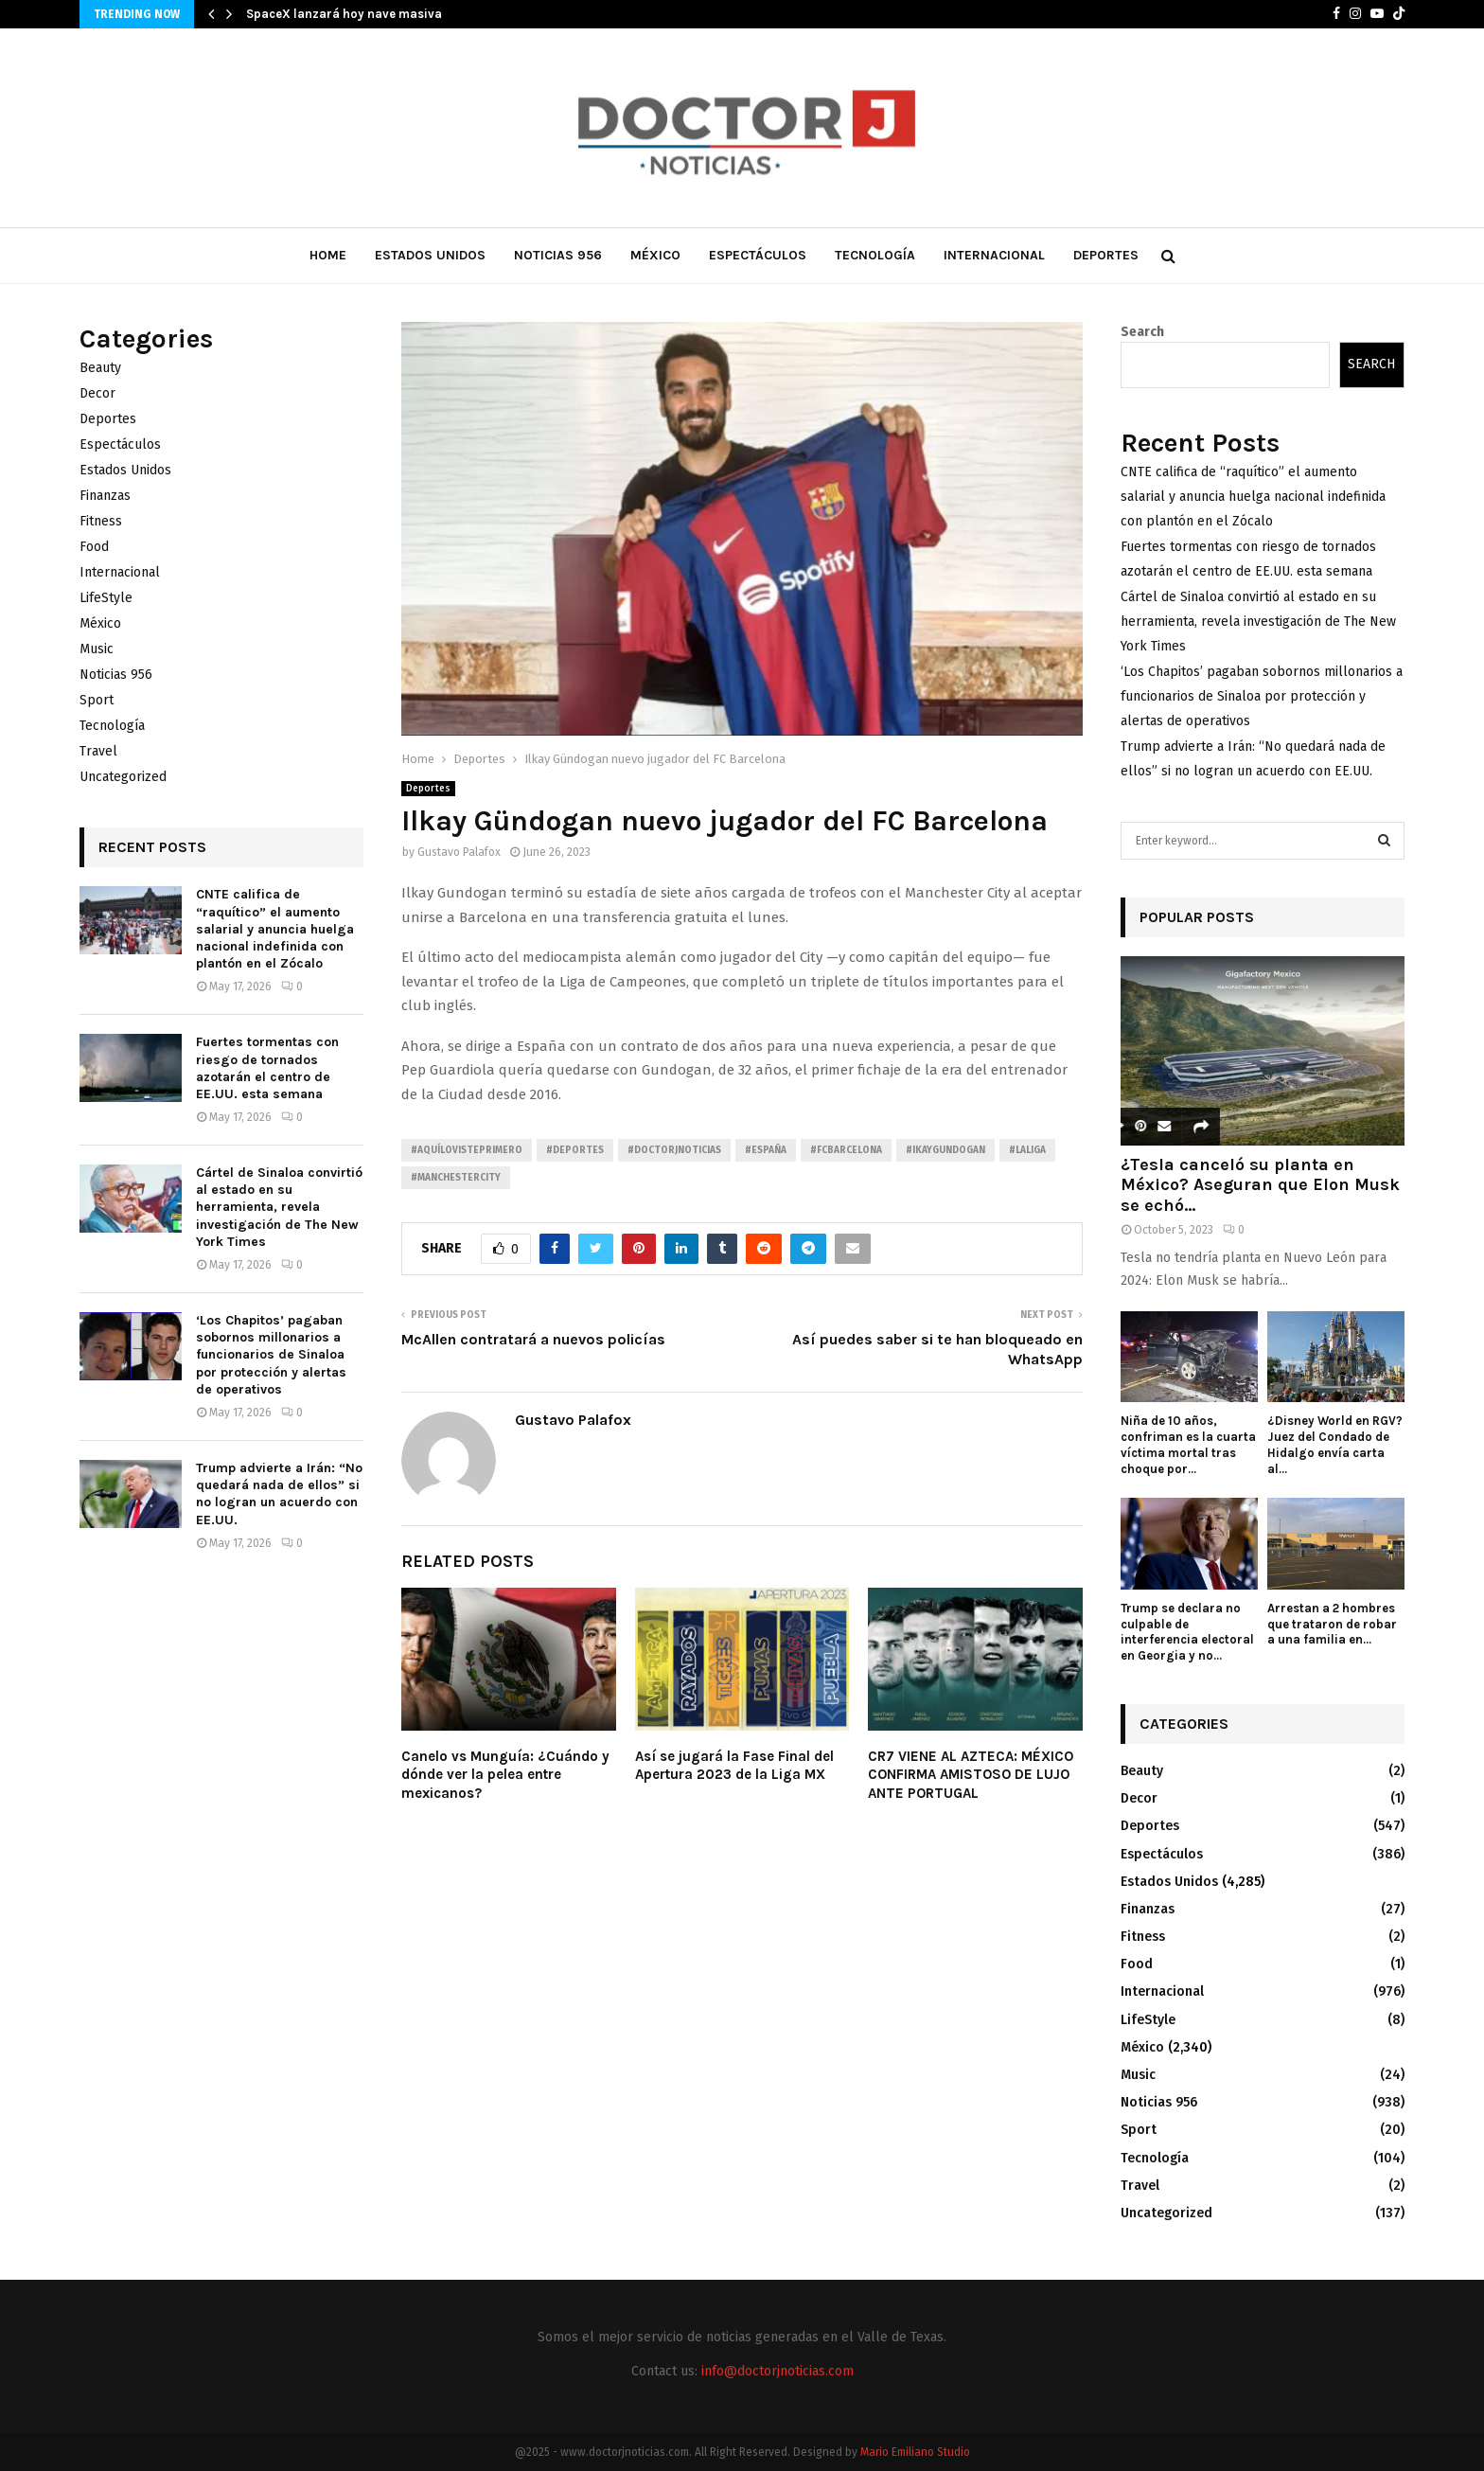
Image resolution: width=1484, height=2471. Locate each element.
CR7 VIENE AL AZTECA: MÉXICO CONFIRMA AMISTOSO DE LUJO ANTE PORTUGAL (970, 1775)
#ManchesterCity (456, 1177)
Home (327, 255)
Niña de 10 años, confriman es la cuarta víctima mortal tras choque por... (1188, 1444)
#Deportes (575, 1150)
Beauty (100, 368)
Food (94, 547)
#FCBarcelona (846, 1150)
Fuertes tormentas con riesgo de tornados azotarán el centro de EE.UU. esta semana (267, 1068)
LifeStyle (106, 598)
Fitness (101, 521)
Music (97, 649)
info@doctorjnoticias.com (777, 2371)
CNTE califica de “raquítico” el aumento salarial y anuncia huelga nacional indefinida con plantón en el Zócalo (275, 928)
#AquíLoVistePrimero (466, 1150)
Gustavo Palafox (459, 852)
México (655, 255)
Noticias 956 (558, 255)
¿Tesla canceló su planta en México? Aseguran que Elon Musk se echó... (1260, 1185)
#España (765, 1150)
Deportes (1106, 255)
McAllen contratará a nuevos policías (533, 1339)
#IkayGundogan (945, 1150)
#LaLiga (1027, 1150)
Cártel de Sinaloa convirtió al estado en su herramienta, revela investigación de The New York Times (279, 1207)
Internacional (994, 255)
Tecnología (875, 255)
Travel (98, 751)
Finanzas (105, 496)
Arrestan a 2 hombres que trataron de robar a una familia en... (1332, 1624)
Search (1142, 332)
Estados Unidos (430, 255)
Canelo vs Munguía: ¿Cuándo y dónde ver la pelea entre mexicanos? (505, 1775)
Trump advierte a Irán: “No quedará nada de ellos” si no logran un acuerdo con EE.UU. (279, 1494)
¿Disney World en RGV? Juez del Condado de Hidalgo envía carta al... (1335, 1444)
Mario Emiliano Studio (915, 2452)
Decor (97, 393)
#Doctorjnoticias (674, 1150)
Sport (97, 700)
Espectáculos (757, 255)
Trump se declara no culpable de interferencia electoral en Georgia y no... (1187, 1631)
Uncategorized (123, 777)
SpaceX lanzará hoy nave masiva (344, 14)
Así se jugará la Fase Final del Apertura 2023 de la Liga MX (734, 1766)
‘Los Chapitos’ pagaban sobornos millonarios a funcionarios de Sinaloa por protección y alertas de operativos (271, 1354)
